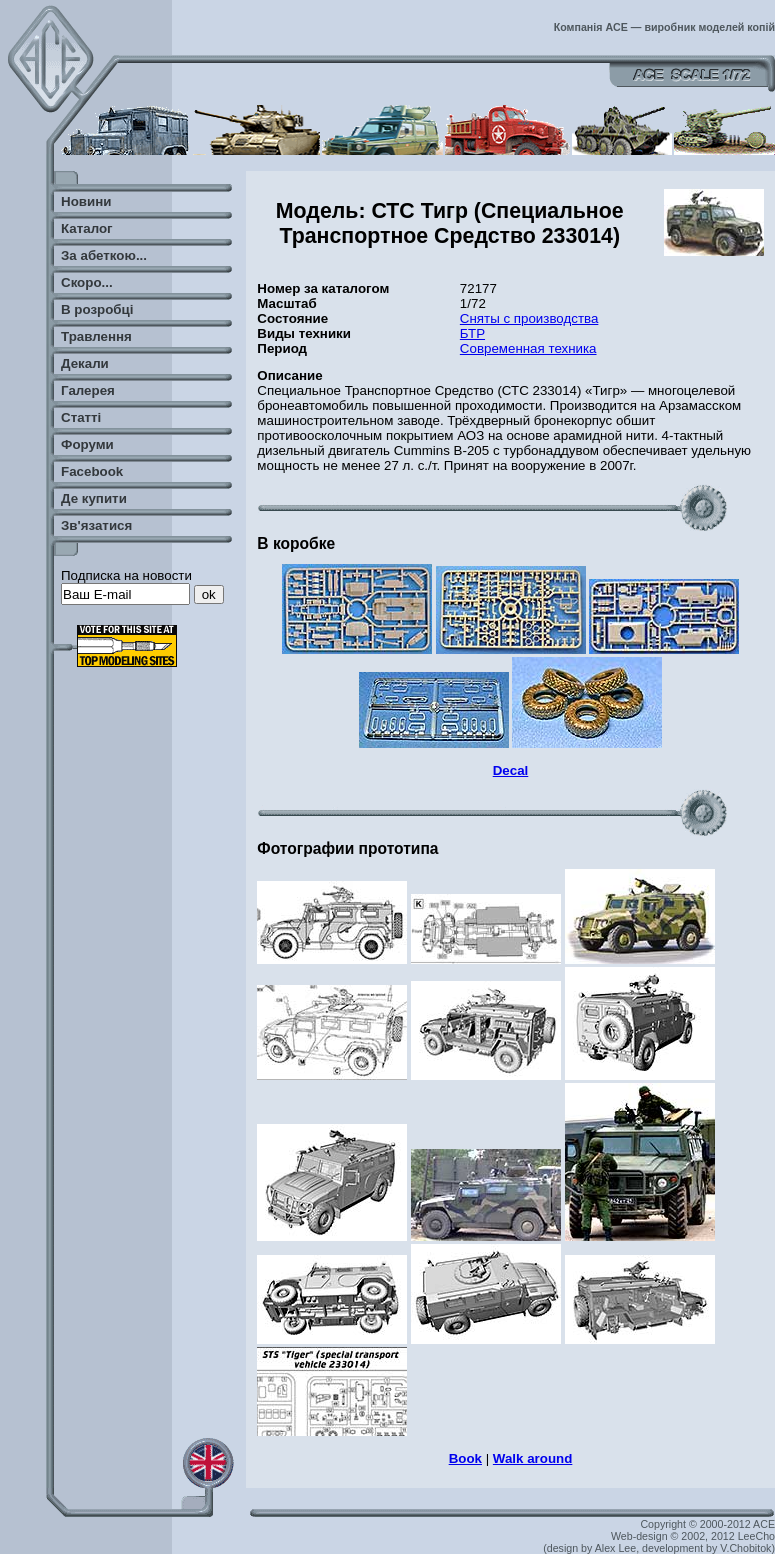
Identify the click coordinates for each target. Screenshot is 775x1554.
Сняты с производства (529, 318)
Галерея (88, 390)
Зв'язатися (96, 525)
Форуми (87, 444)
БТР (472, 333)
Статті (81, 417)
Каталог (87, 228)
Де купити (94, 498)
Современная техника (528, 348)
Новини (86, 201)
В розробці (97, 309)
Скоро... (87, 282)
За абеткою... (104, 255)
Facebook (92, 471)
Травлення (96, 336)
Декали (85, 363)
